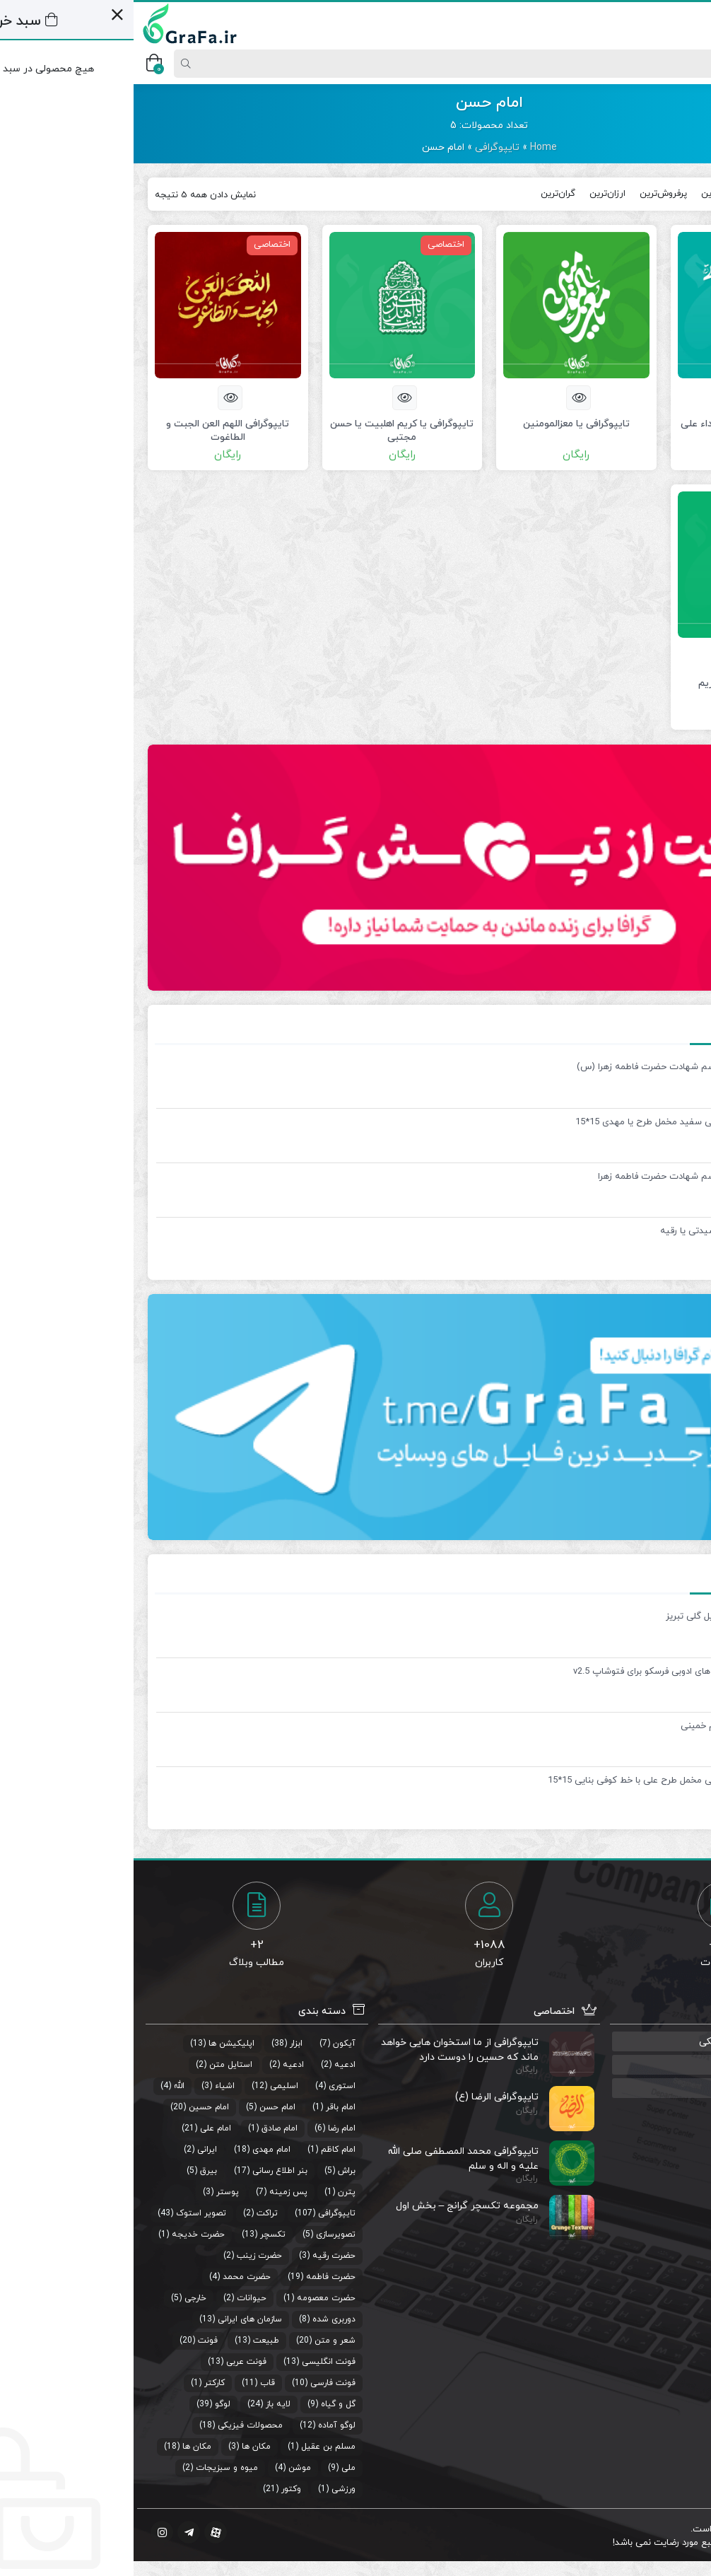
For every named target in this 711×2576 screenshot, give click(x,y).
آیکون (210, 2043)
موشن (166, 2467)
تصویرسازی (202, 2234)
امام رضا (208, 2128)
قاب (134, 2383)
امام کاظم (204, 2149)
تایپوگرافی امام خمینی (590, 1726)
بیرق (74, 2170)
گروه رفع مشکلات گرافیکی (621, 2041)
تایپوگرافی (363, 147)
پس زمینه (155, 2192)
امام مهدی (138, 2149)
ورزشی (210, 2489)
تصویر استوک (67, 2213)
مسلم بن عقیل (195, 2446)
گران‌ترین (424, 193)
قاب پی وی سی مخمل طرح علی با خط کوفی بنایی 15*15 (523, 1780)
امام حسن (144, 2107)
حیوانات (118, 2298)
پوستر (94, 2192)
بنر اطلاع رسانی (146, 2170)
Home (409, 147)
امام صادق (146, 2128)
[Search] (360, 63)
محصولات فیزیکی (116, 2425)
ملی (215, 2467)
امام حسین (75, 2107)
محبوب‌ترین (590, 193)
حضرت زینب (125, 2255)
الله (45, 2086)
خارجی (62, 2298)
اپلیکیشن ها (98, 2043)
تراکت (133, 2213)
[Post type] (678, 63)
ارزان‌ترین (474, 193)
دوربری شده (200, 2319)
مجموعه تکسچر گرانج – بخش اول (334, 2206)
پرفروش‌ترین (529, 193)
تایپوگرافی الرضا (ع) (363, 2097)
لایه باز (144, 2404)
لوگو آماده (203, 2425)
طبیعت (132, 2340)
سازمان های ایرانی (116, 2319)
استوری (208, 2086)
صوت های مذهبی (640, 2065)
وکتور (158, 2489)
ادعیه (211, 2064)
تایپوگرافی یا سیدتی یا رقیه (580, 1231)
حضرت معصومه (192, 2298)
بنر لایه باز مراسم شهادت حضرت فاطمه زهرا (548, 1176)
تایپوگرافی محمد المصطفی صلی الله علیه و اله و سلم (329, 2158)
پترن (213, 2192)
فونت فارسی (199, 2383)
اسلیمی (150, 2086)
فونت (74, 2340)
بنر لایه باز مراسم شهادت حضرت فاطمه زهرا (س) (538, 1067)
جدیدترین (646, 193)
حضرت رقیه (200, 2255)
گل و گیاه (204, 2404)
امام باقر (207, 2107)
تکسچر (139, 2234)
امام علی (82, 2128)
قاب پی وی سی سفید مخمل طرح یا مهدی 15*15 (537, 1122)
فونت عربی (113, 2361)
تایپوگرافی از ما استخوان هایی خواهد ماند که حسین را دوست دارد (326, 2049)
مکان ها (122, 2446)
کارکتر (81, 2383)
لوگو (89, 2404)
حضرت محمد (113, 2277)
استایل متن (97, 2064)
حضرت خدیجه (64, 2234)
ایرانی (73, 2149)
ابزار (162, 2043)
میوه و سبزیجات (93, 2467)
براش (213, 2170)
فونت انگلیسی (195, 2361)
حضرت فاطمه (197, 2277)
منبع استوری (650, 2088)
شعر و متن (201, 2340)
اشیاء (91, 2086)
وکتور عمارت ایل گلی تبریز (582, 1616)
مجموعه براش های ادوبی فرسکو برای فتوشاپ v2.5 (536, 1671)
